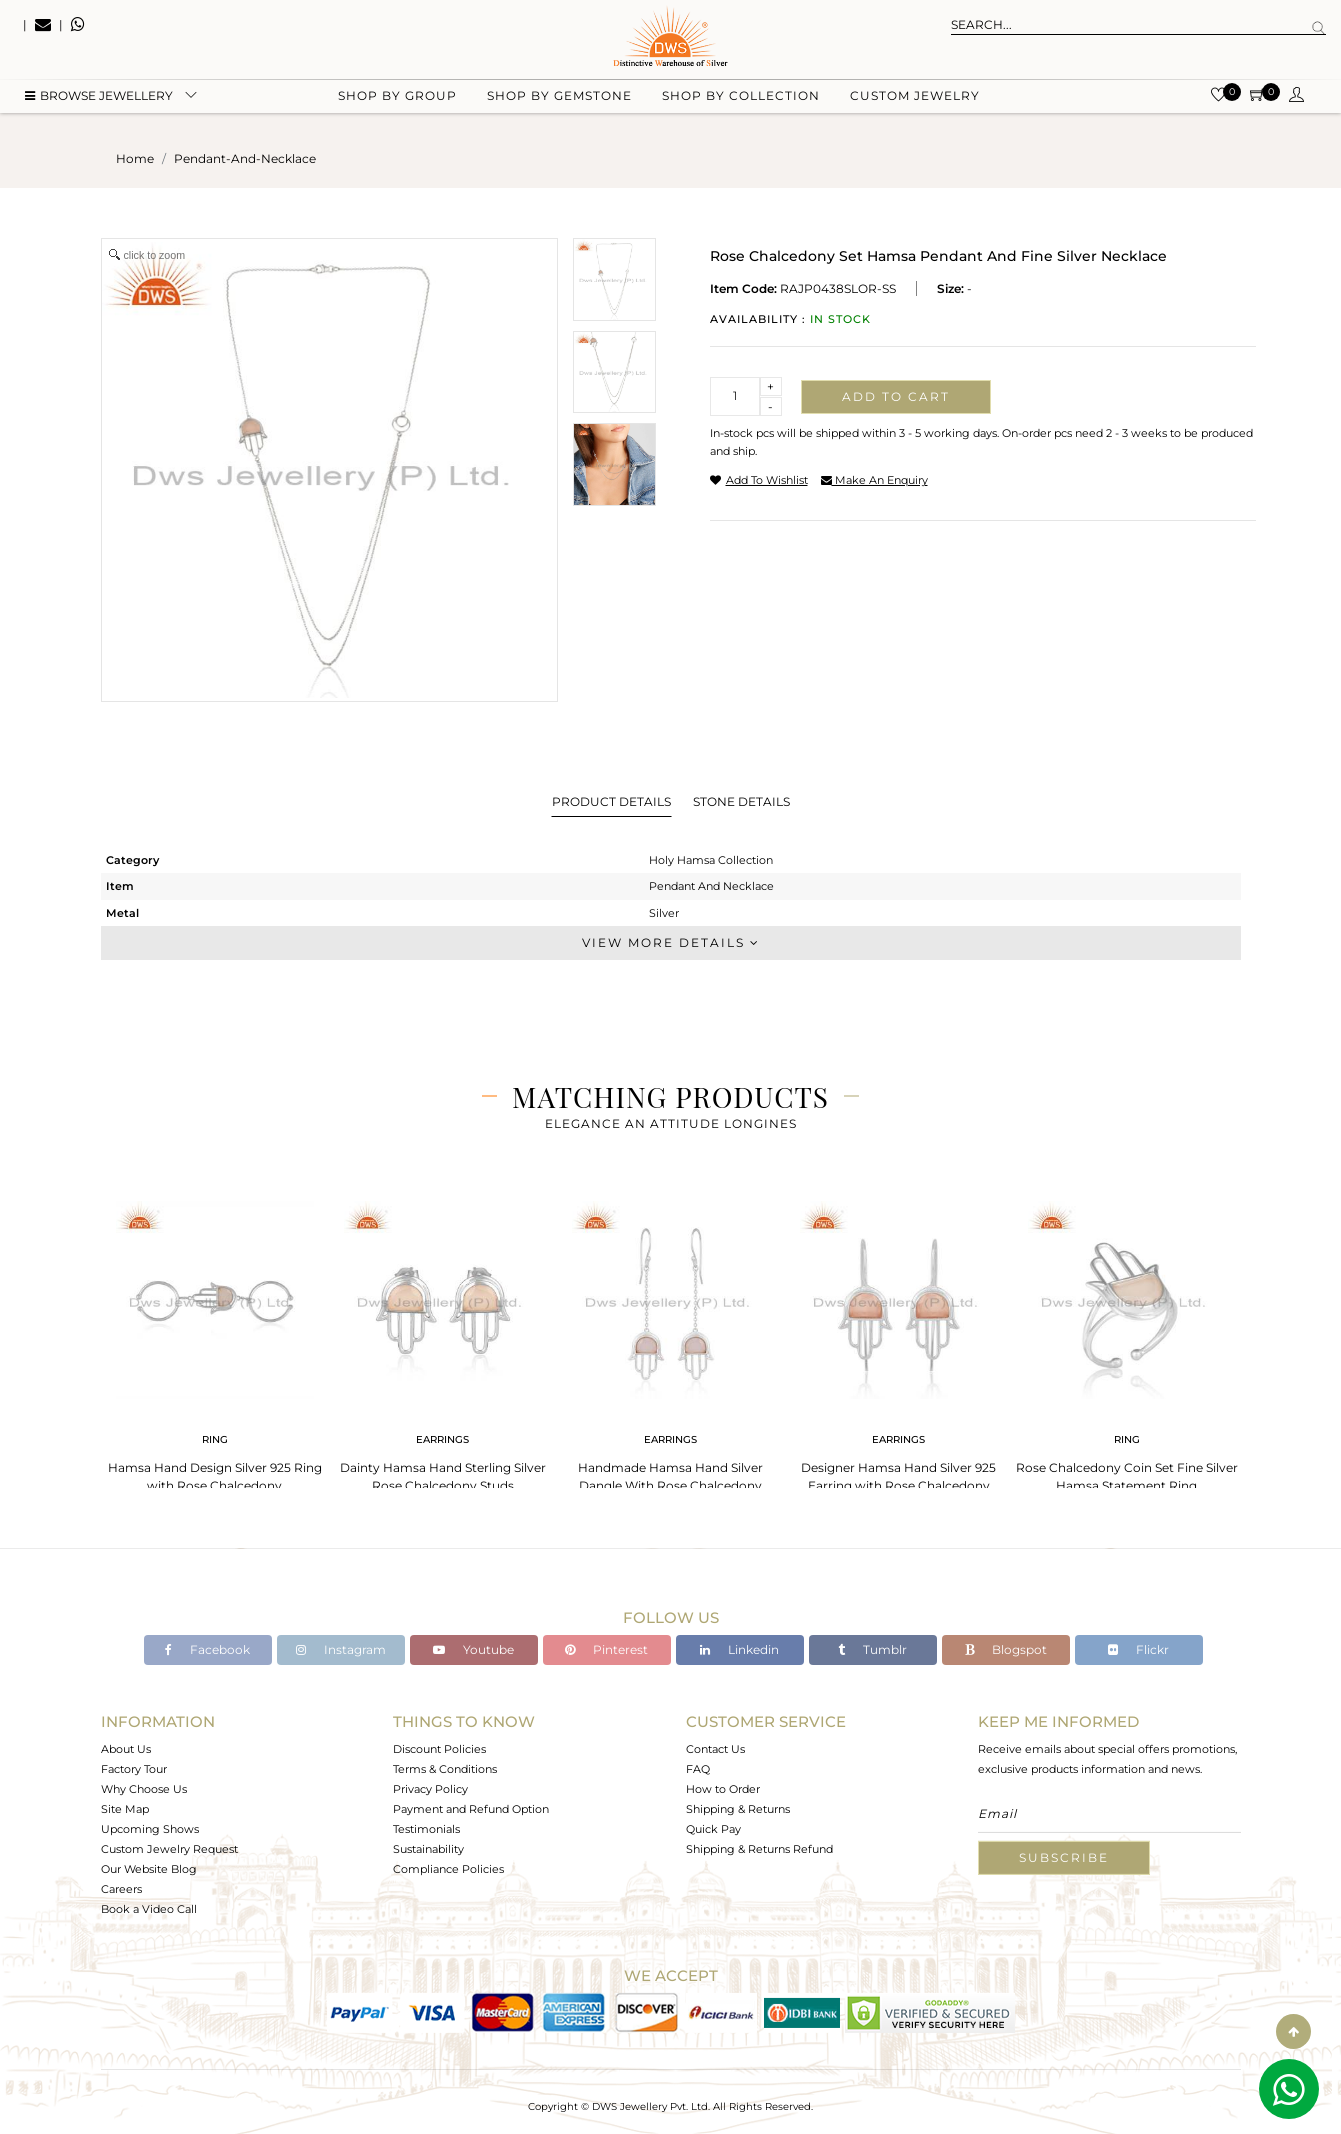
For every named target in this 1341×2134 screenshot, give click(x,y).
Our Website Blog (149, 1869)
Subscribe (1064, 1857)
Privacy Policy (430, 1789)
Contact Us (715, 1749)
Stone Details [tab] (741, 801)
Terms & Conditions (445, 1769)
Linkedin (739, 1649)
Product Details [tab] (611, 801)
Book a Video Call (149, 1909)
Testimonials (426, 1829)
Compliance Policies (448, 1869)
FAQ (698, 1769)
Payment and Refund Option (471, 1809)
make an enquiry (874, 480)
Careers (121, 1889)
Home (135, 158)
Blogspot (1006, 1649)
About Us (126, 1749)
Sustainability (428, 1849)
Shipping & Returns (738, 1809)
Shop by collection (741, 100)
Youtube (473, 1649)
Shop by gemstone (559, 100)
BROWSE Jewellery (99, 100)
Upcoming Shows (150, 1829)
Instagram (341, 1649)
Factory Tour (134, 1769)
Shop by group (397, 100)
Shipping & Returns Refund (759, 1849)
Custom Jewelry (915, 100)
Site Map (125, 1809)
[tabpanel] (215, 1340)
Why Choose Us (144, 1789)
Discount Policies (439, 1749)
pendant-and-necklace (245, 158)
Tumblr (872, 1649)
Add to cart (896, 396)
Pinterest (606, 1649)
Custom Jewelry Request (169, 1849)
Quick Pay (713, 1829)
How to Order (723, 1789)
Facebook (207, 1649)
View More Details (671, 942)
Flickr (1138, 1649)
